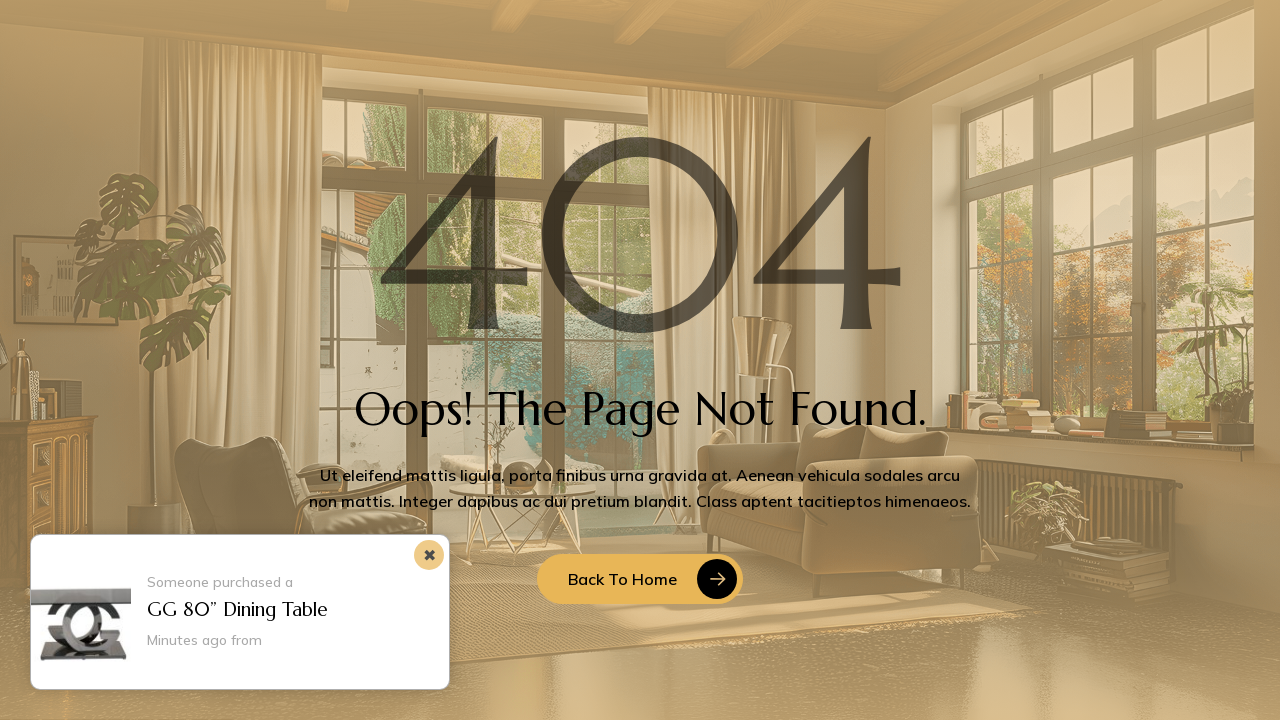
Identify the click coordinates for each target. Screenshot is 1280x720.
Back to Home (622, 579)
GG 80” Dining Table (237, 609)
